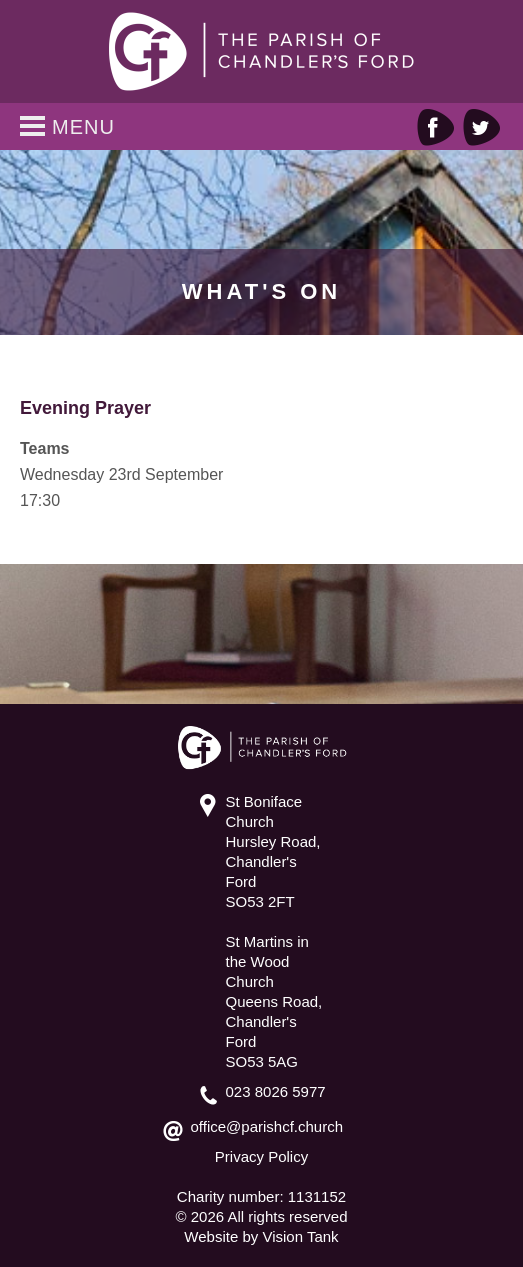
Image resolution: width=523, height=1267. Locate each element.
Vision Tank (300, 1236)
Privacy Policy (261, 1156)
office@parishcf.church (267, 1126)
